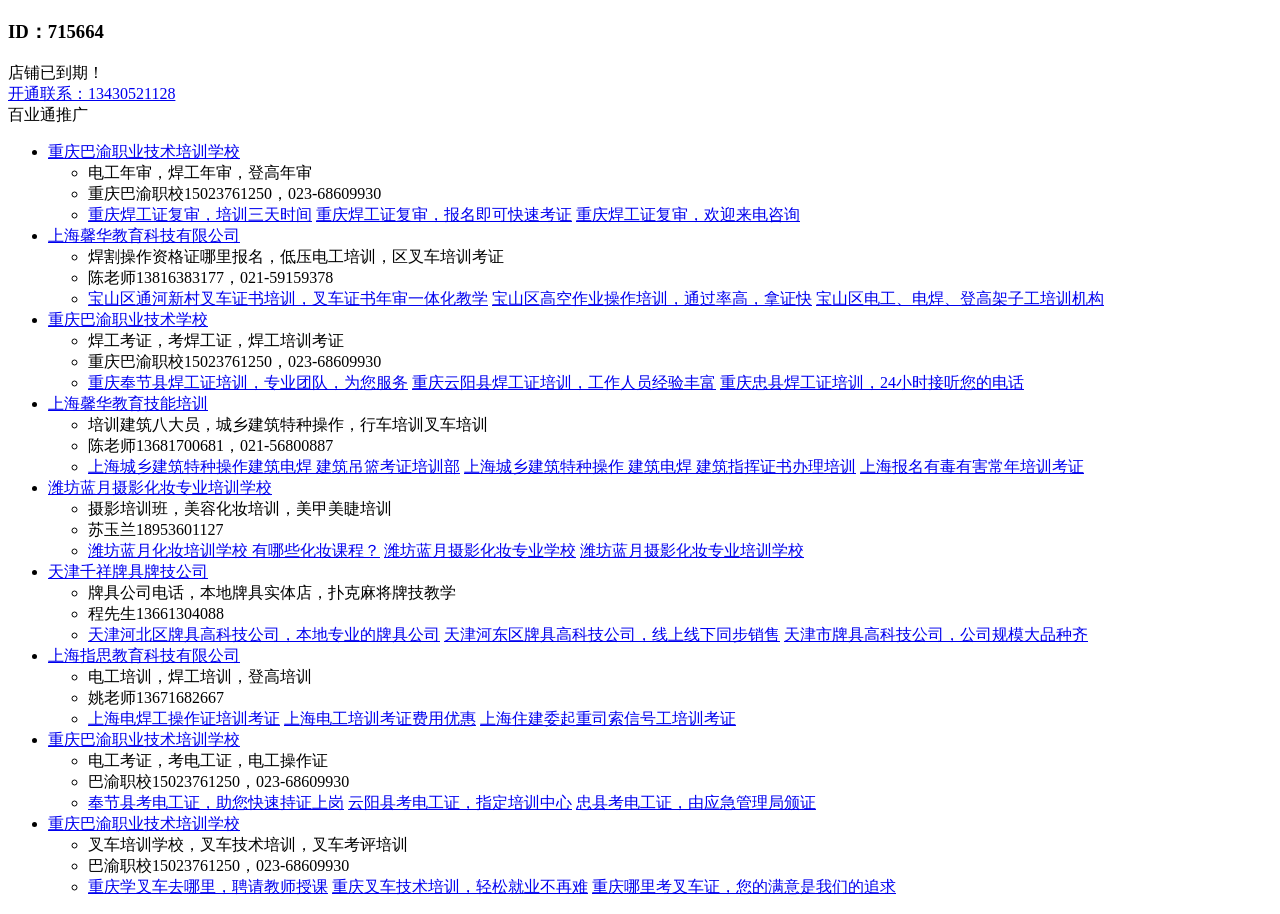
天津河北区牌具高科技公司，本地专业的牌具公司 (264, 634)
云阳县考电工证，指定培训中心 (460, 802)
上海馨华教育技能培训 (128, 403)
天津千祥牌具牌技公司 (128, 571)
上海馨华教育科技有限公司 (144, 235)
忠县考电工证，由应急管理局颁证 (696, 802)
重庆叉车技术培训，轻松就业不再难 (460, 886)
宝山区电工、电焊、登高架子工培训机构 (960, 298)
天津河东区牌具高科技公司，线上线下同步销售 (612, 634)
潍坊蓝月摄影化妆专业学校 (480, 550)
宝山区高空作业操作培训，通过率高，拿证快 (652, 298)
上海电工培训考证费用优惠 (380, 718)
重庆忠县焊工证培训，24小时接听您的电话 (872, 382)
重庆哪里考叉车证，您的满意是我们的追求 (744, 886)
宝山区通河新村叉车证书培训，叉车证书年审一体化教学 (288, 298)
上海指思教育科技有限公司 (144, 655)
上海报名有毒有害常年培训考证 (972, 466)
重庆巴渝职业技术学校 (128, 319)
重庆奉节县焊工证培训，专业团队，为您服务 (248, 382)
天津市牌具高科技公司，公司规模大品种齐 (936, 634)
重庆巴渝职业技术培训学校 (144, 151)
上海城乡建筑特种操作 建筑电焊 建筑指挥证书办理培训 (660, 466)
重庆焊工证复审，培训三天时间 (200, 214)
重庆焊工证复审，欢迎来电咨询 (688, 214)
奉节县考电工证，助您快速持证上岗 (216, 802)
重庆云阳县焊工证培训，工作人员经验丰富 (564, 382)
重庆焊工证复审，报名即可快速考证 (444, 214)
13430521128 (91, 93)
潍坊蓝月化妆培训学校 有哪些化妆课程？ (234, 550)
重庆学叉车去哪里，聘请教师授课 (208, 886)
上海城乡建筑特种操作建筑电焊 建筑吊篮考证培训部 (274, 466)
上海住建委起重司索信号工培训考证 (608, 718)
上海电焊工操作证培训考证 (184, 718)
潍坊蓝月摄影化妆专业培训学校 (160, 487)
